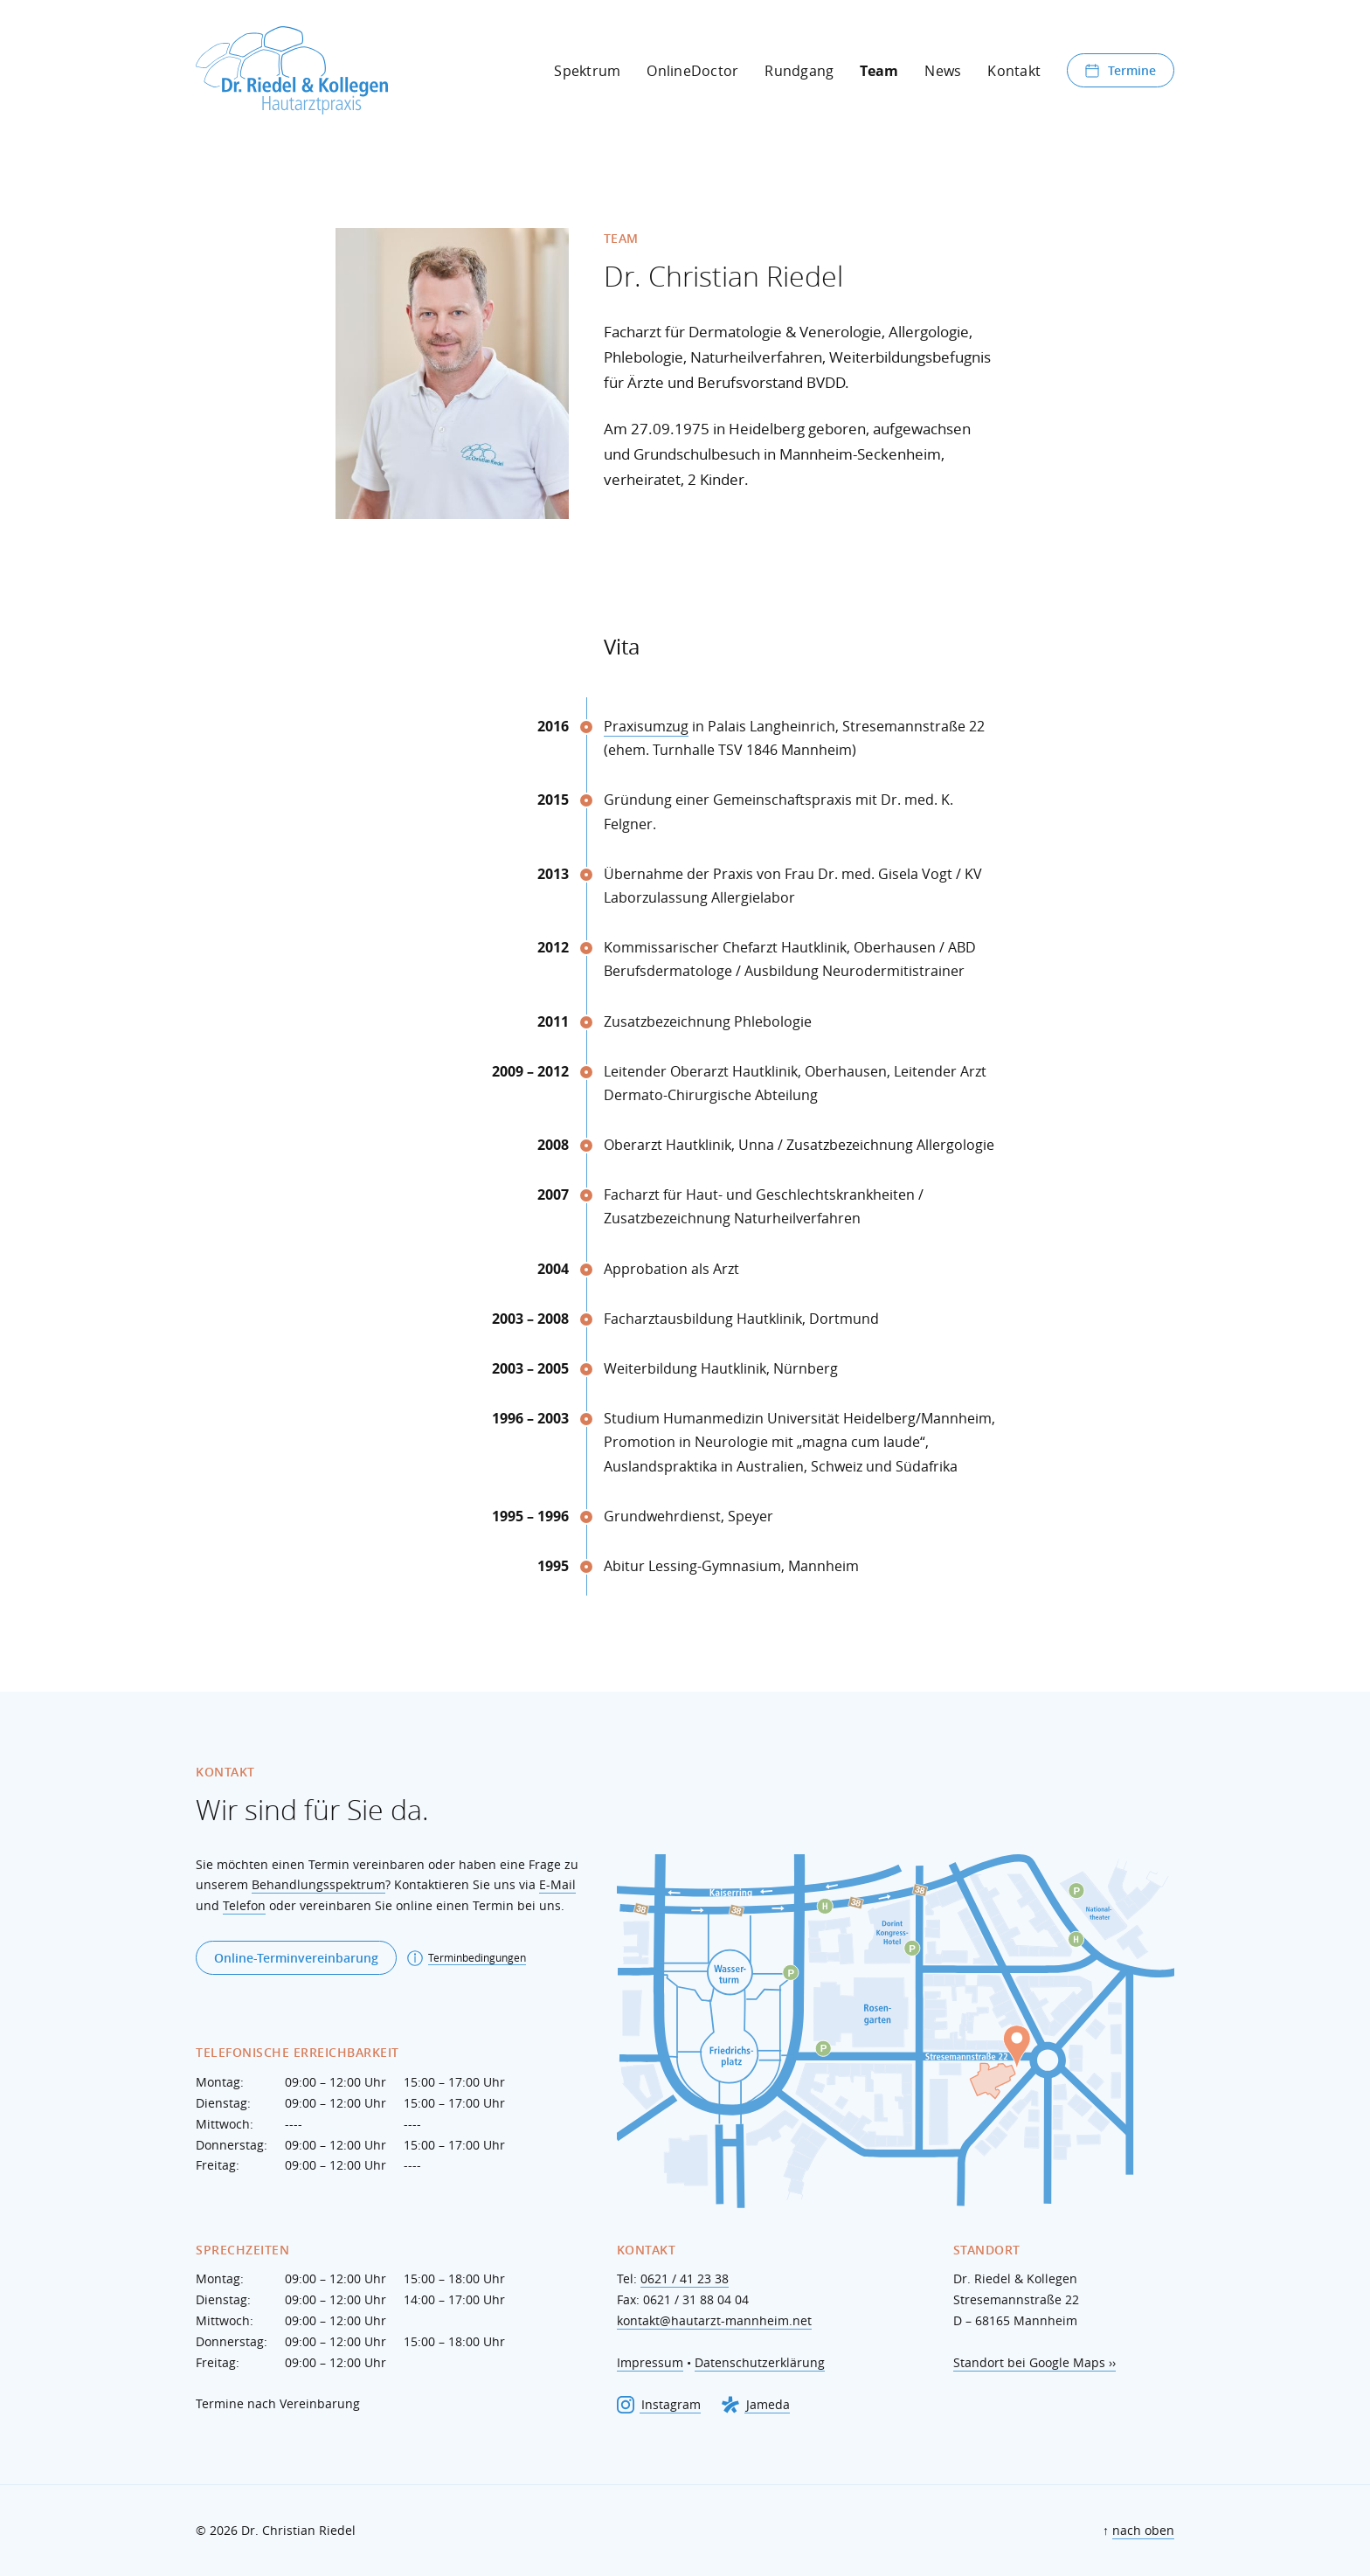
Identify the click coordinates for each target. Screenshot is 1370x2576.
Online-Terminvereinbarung (296, 1957)
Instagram (659, 2404)
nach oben (1143, 2530)
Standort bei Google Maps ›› (1034, 2362)
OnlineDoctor (692, 70)
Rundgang (799, 70)
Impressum (650, 2362)
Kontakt (1014, 70)
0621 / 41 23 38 (684, 2278)
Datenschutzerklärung (760, 2362)
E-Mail (557, 1884)
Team (879, 70)
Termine (1120, 70)
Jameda (756, 2404)
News (942, 70)
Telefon (244, 1905)
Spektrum (587, 70)
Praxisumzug (646, 726)
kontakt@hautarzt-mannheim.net (714, 2320)
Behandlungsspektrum (318, 1884)
